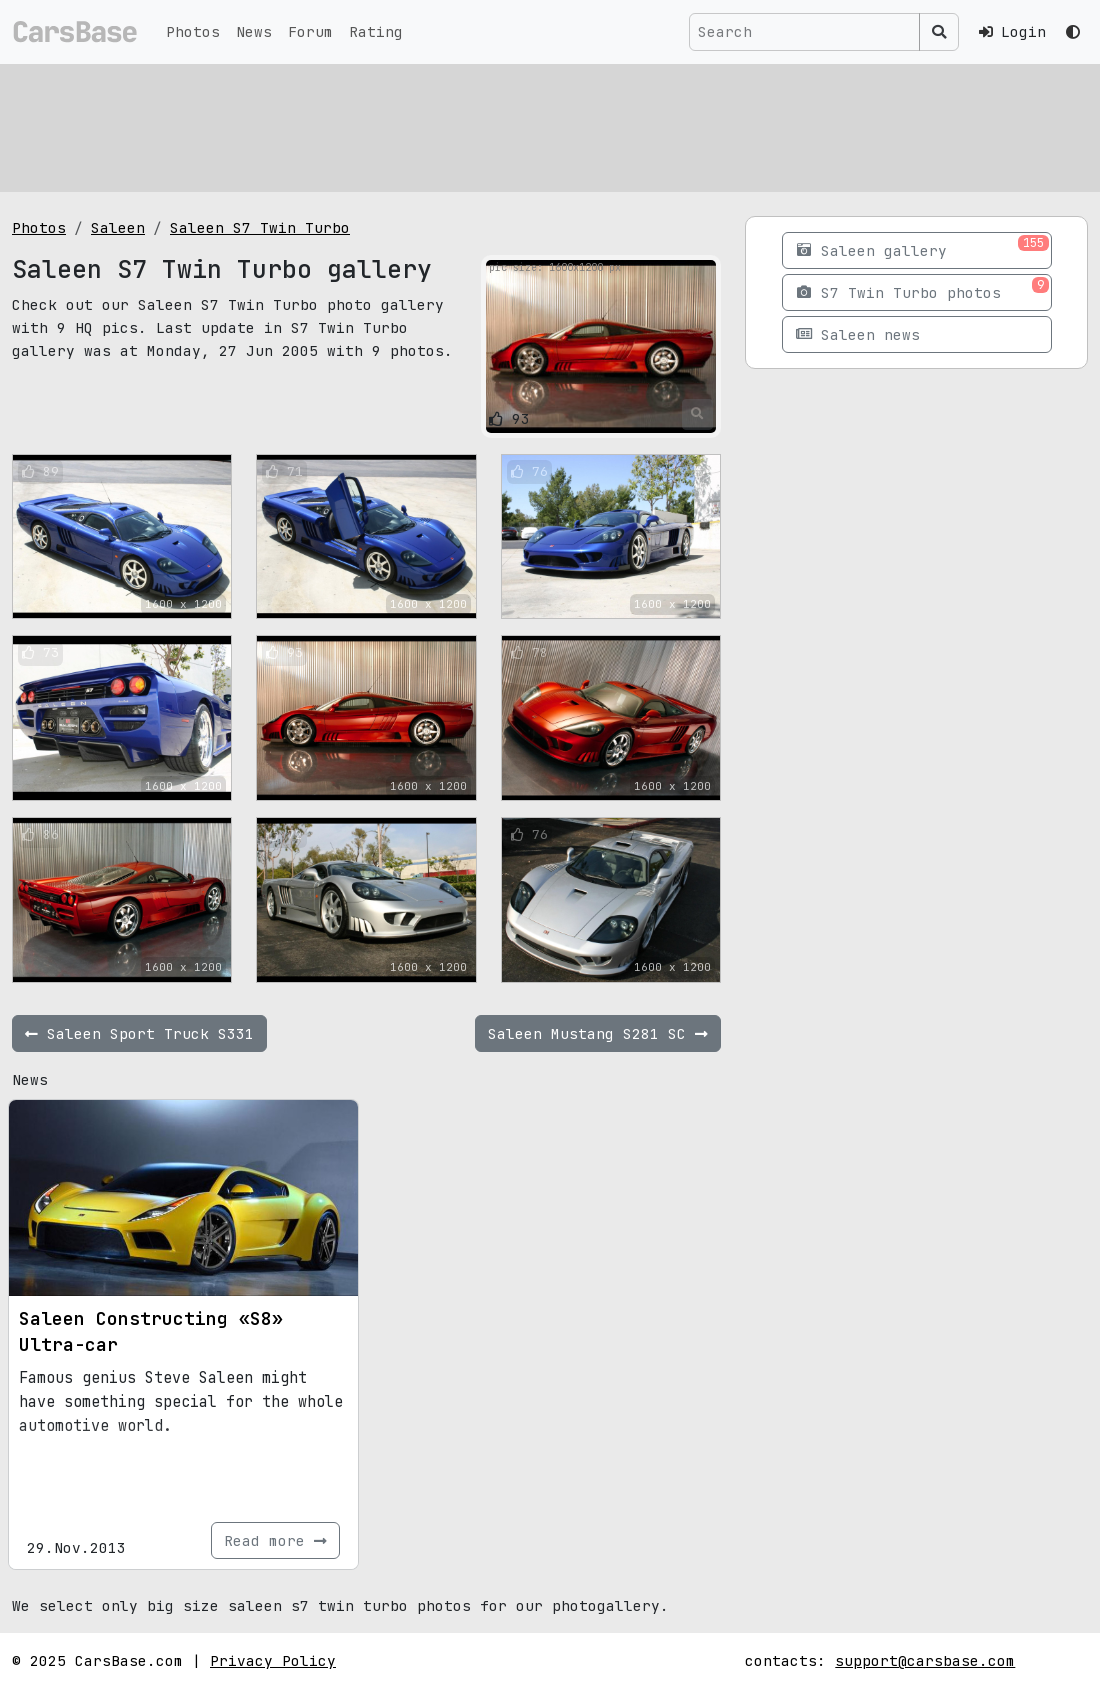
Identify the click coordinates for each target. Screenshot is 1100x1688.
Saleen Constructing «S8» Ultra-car (151, 1331)
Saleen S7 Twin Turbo (260, 227)
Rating (376, 31)
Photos (193, 31)
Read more (275, 1540)
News (254, 31)
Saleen (118, 227)
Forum (310, 31)
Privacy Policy (273, 1660)
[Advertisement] (550, 125)
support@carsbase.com (925, 1660)
